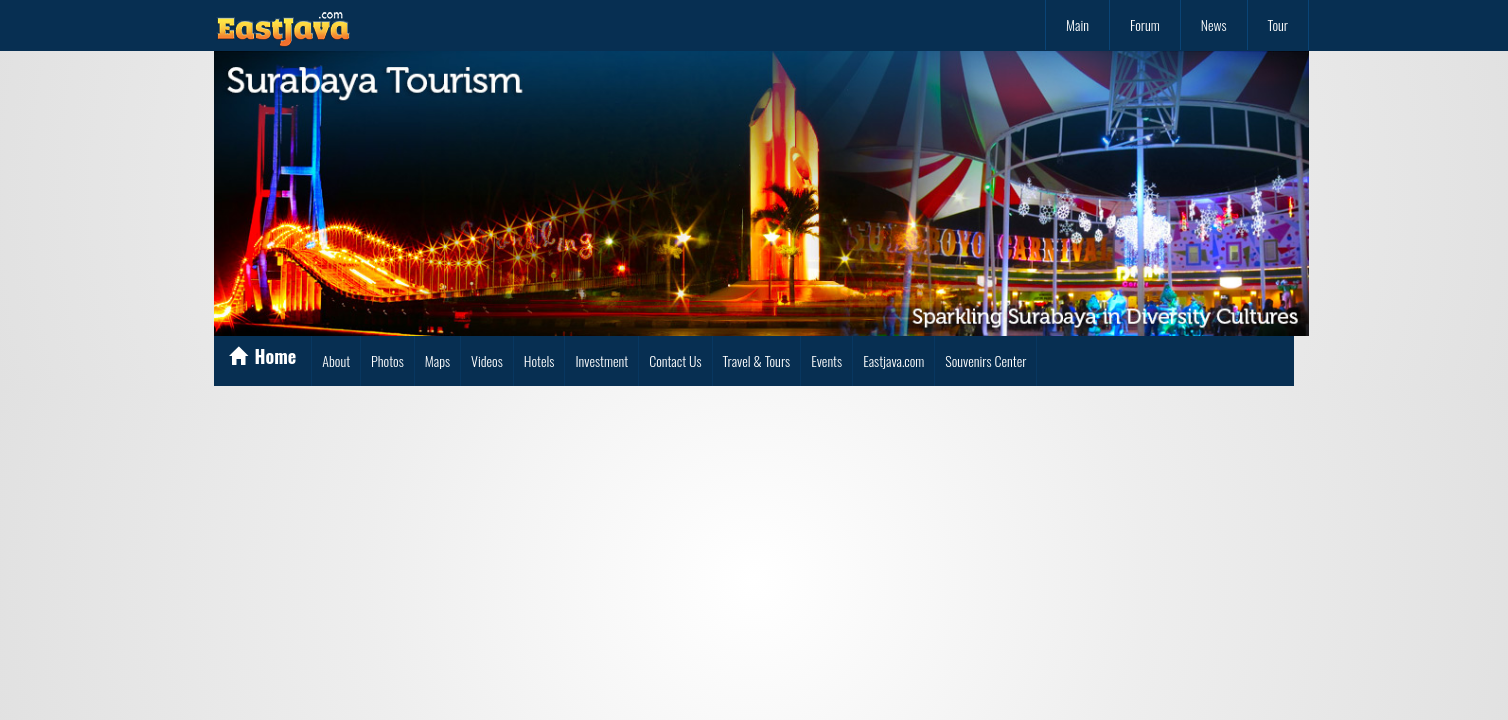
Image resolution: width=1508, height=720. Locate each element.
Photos (387, 360)
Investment (601, 360)
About (336, 360)
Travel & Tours (757, 360)
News (1214, 24)
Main (1077, 24)
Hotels (539, 360)
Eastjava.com (893, 360)
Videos (487, 360)
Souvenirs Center (985, 360)
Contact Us (675, 360)
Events (826, 360)
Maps (437, 360)
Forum (1145, 24)
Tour (1278, 24)
